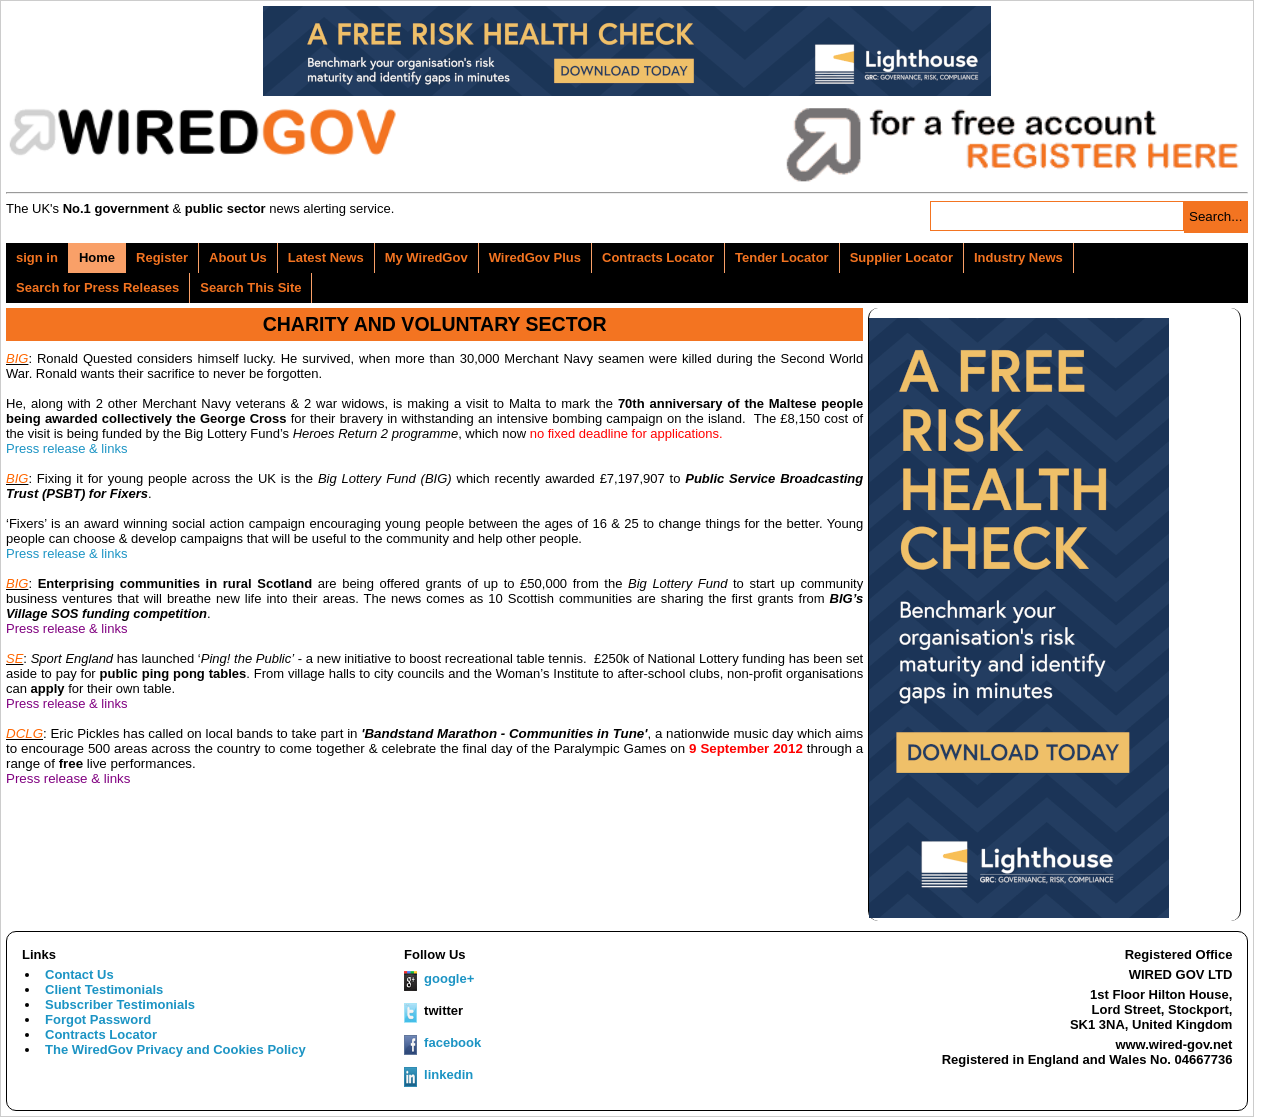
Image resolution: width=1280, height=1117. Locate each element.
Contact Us (79, 974)
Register (162, 257)
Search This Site (250, 287)
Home (97, 257)
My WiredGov (426, 257)
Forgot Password (98, 1019)
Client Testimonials (104, 989)
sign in (37, 257)
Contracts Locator (658, 257)
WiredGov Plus (535, 257)
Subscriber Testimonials (120, 1004)
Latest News (326, 257)
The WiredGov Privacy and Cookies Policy (175, 1049)
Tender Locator (782, 257)
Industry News (1018, 257)
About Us (238, 257)
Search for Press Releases (97, 287)
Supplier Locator (901, 257)
